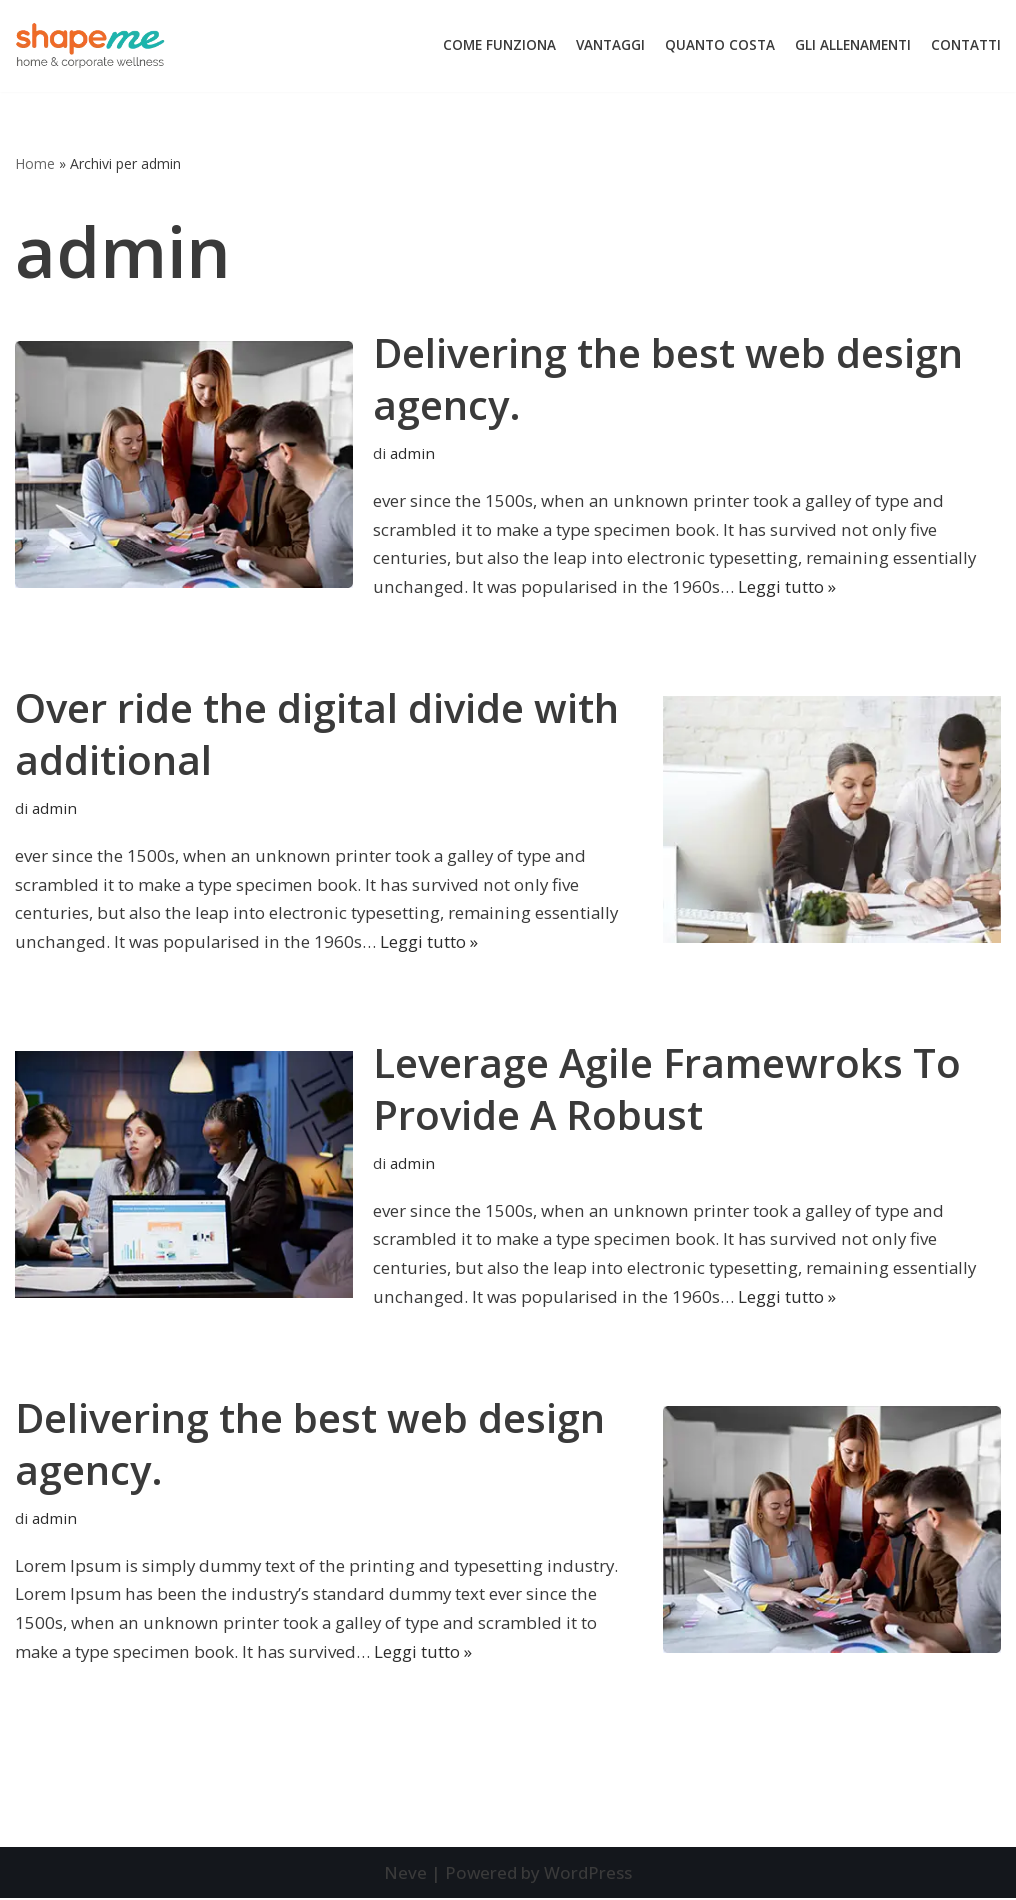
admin (412, 454)
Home (35, 163)
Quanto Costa (720, 45)
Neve (404, 1874)
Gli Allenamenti (853, 45)
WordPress (588, 1874)
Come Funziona (499, 45)
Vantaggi (610, 45)
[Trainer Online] (90, 46)
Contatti (966, 45)
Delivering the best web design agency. (668, 378)
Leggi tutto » (785, 587)
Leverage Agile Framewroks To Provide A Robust (667, 1089)
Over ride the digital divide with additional (317, 734)
